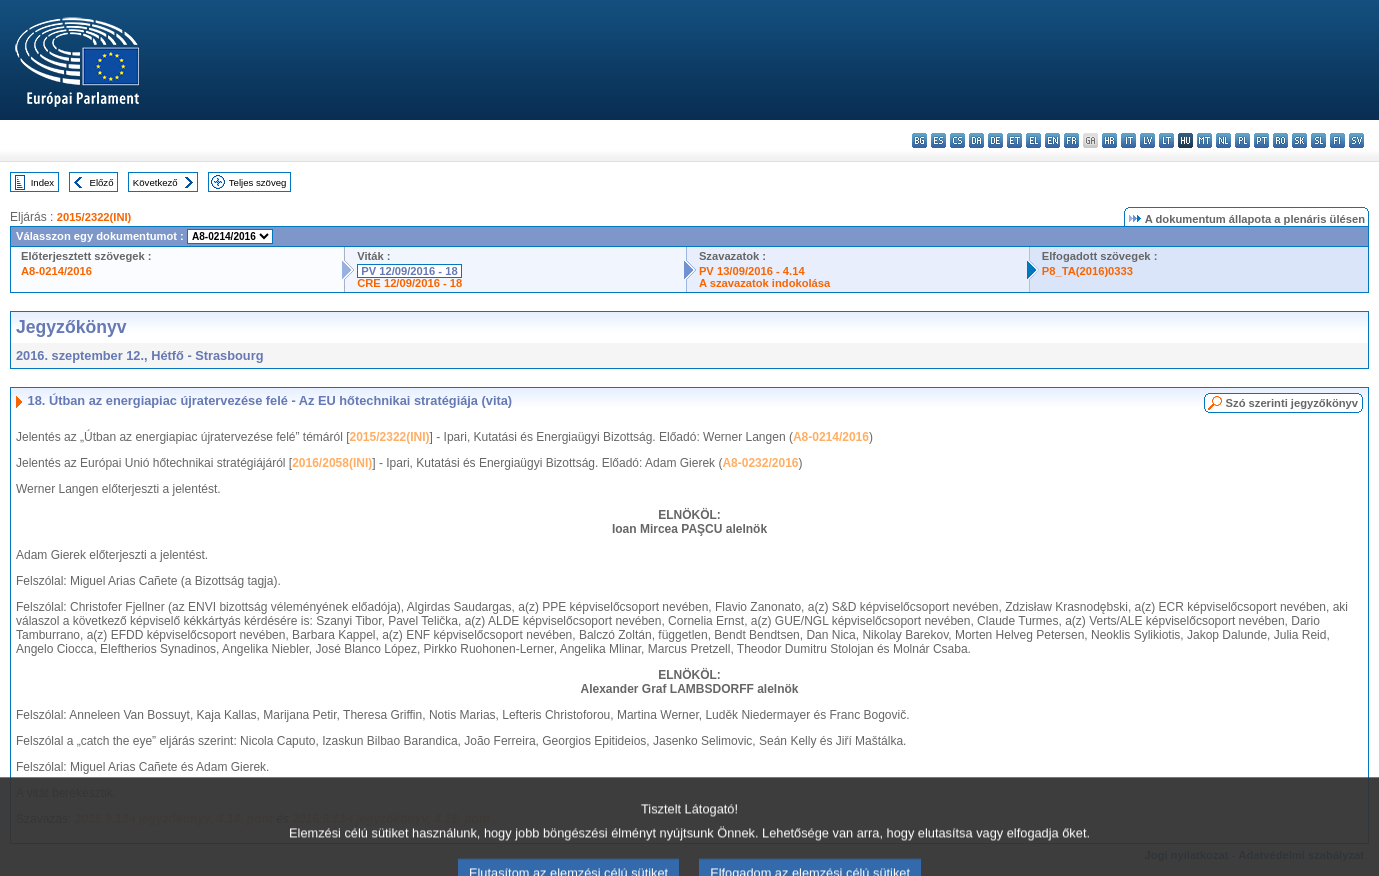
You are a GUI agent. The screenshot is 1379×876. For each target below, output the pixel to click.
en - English (1052, 140)
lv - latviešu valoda (1147, 140)
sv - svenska (1356, 140)
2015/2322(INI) (94, 217)
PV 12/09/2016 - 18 (409, 271)
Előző (102, 182)
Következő (155, 182)
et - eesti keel (1014, 140)
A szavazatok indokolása (764, 283)
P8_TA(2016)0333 (1087, 271)
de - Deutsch (995, 140)
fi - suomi (1337, 140)
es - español (938, 140)
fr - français (1071, 140)
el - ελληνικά (1033, 140)
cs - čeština (957, 140)
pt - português (1261, 140)
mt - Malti (1204, 140)
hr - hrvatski (1109, 140)
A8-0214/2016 (56, 271)
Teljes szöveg (258, 182)
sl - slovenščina (1318, 140)
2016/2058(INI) (332, 463)
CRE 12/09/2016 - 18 (409, 283)
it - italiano (1128, 140)
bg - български (919, 140)
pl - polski (1242, 140)
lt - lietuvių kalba (1166, 140)
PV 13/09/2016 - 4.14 (752, 271)
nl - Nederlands (1223, 140)
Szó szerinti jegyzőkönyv (1292, 403)
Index (42, 182)
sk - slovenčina (1299, 140)
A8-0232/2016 (760, 463)
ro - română (1280, 140)
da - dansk (976, 140)
